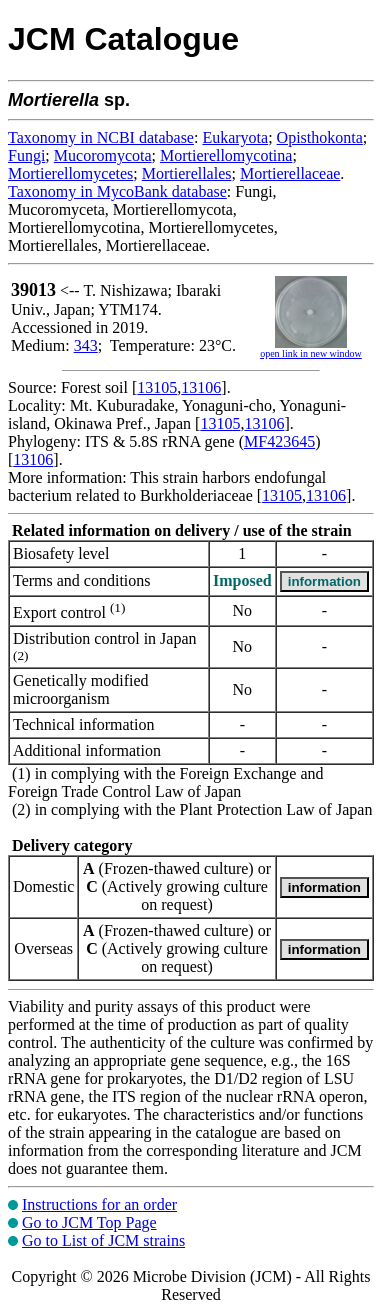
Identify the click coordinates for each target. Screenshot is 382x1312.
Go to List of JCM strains (103, 1240)
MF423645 (279, 441)
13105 (157, 387)
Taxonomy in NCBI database (101, 137)
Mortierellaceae (290, 173)
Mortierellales (187, 173)
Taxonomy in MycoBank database (117, 191)
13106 (201, 387)
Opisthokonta (320, 137)
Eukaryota (235, 137)
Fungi (26, 155)
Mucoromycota (103, 155)
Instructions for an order (99, 1204)
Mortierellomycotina (226, 155)
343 (86, 345)
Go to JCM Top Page (89, 1222)
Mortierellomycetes (70, 173)
